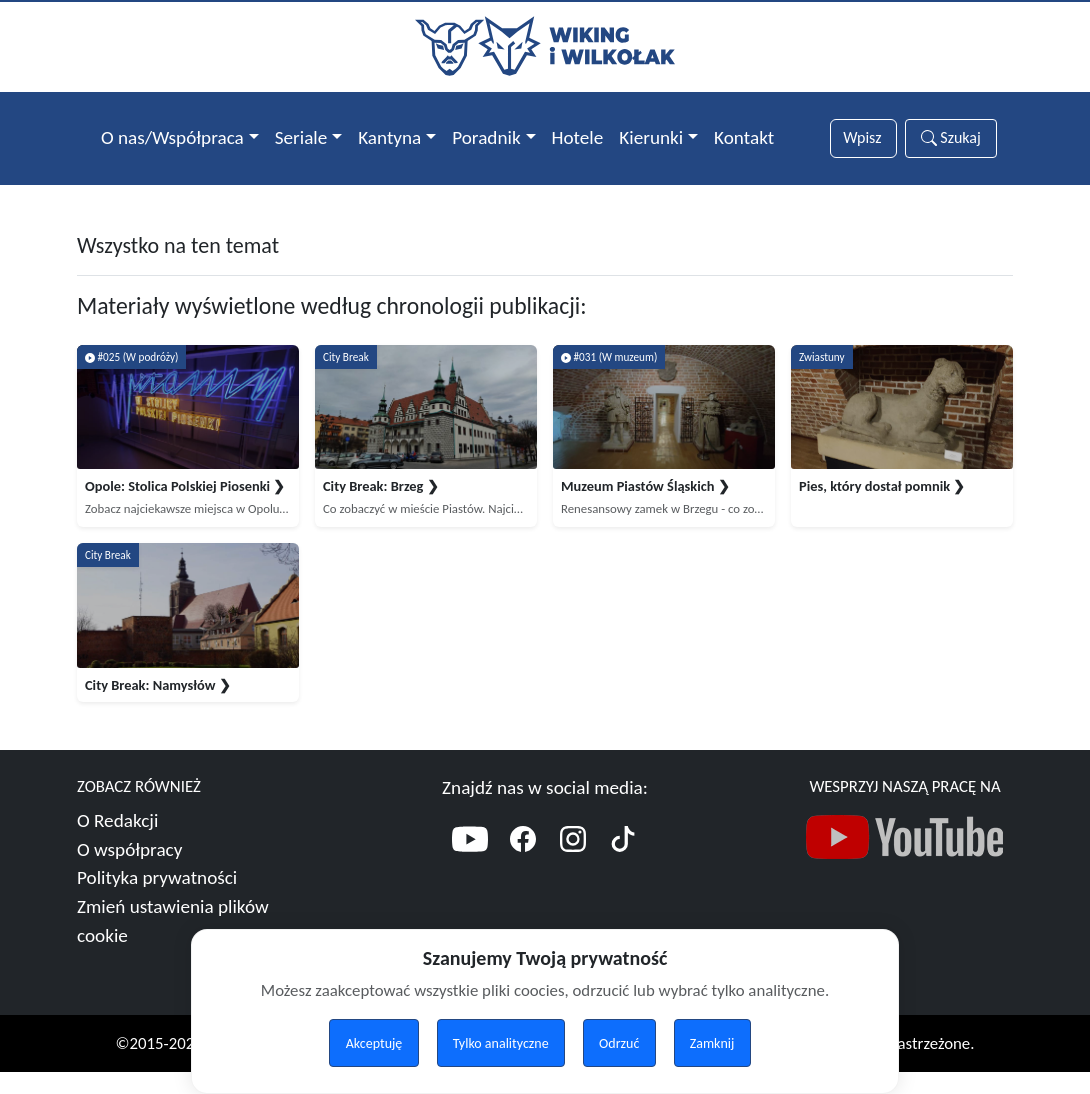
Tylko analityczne (501, 1043)
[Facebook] (523, 864)
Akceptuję (374, 1043)
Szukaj (951, 137)
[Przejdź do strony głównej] (545, 44)
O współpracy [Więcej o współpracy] (129, 870)
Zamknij (712, 1043)
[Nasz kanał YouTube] (905, 863)
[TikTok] (623, 864)
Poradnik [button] (486, 137)
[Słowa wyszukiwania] (863, 138)
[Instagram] (573, 864)
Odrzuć (619, 1043)
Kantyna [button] (389, 137)
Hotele (578, 137)
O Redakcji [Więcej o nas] (117, 841)
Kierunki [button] (651, 137)
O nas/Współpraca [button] (172, 137)
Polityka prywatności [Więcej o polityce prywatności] (157, 899)
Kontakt (744, 137)
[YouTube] (470, 864)
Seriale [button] (301, 137)
